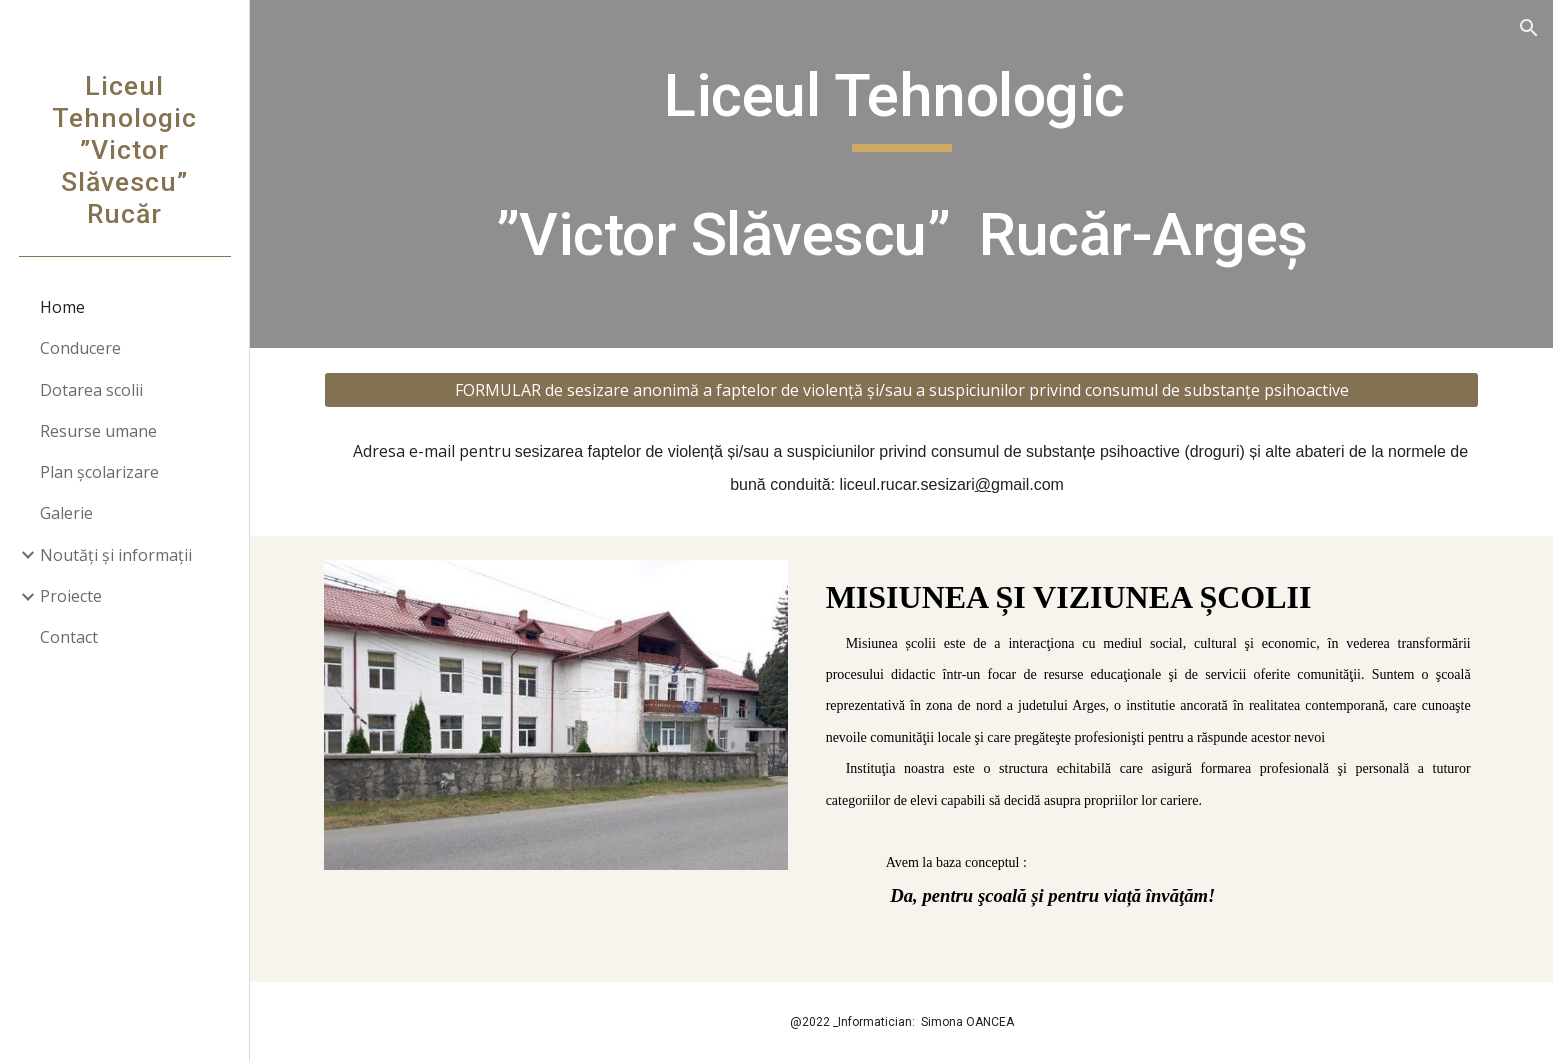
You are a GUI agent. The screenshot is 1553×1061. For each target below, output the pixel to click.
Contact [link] (69, 637)
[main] (901, 174)
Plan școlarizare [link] (99, 472)
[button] (1529, 28)
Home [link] (62, 307)
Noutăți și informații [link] (116, 555)
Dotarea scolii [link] (91, 390)
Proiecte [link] (71, 596)
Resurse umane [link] (98, 431)
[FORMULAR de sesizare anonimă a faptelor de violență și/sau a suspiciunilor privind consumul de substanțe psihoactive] (901, 390)
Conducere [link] (80, 348)
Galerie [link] (66, 513)
